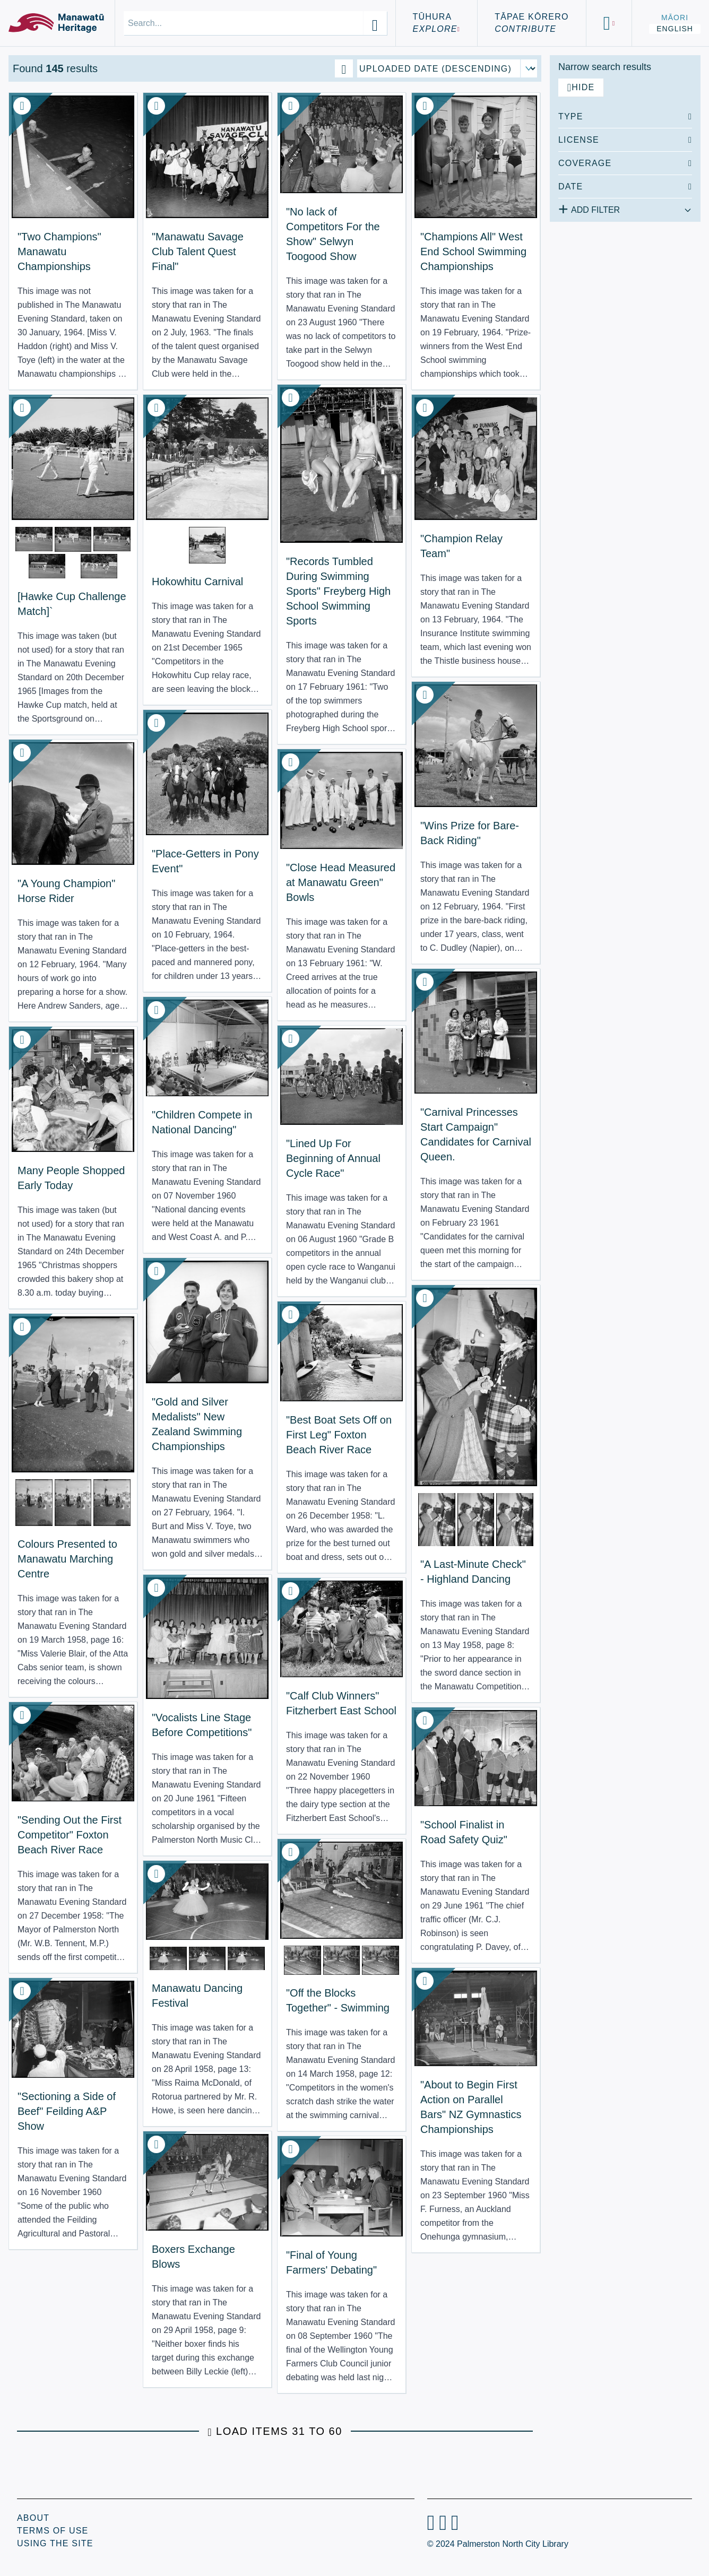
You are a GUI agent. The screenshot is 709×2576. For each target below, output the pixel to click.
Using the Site (55, 2543)
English (674, 28)
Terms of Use (52, 2530)
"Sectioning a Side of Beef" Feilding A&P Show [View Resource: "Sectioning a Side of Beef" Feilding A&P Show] (67, 2111)
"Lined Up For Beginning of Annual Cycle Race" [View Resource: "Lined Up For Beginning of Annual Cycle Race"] (333, 1158)
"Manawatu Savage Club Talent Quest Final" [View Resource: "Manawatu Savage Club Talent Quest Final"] (198, 251)
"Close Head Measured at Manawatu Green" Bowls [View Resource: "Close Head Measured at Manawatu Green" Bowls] (340, 882)
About (33, 2517)
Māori (674, 17)
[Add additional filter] (625, 208)
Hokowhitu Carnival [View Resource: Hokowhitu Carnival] (197, 581)
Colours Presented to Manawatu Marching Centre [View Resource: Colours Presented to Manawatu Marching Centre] (67, 1559)
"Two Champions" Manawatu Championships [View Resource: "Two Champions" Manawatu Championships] (59, 251)
